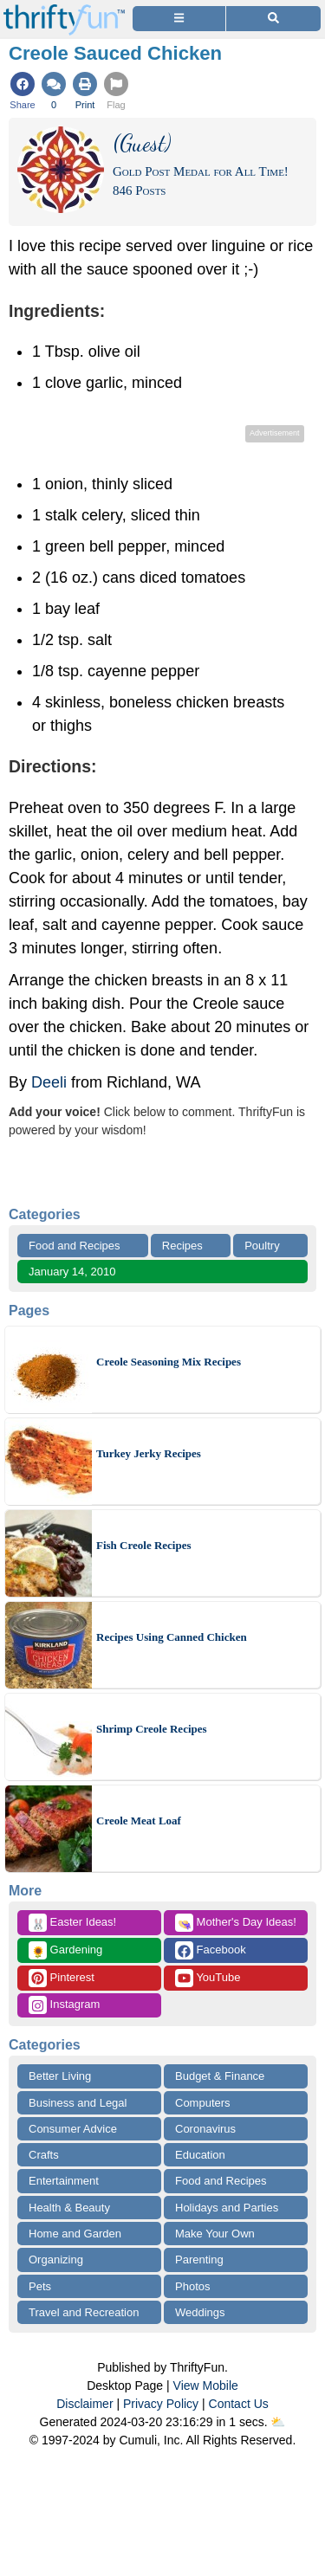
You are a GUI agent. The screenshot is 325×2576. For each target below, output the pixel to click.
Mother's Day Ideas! (235, 1923)
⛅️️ (277, 2422)
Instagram (64, 2005)
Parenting (199, 2259)
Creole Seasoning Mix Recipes (168, 1361)
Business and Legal (78, 2102)
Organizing (56, 2259)
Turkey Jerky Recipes (148, 1453)
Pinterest (61, 1978)
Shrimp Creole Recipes (151, 1728)
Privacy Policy (160, 2404)
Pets (40, 2286)
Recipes (182, 1245)
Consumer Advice (73, 2128)
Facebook (210, 1950)
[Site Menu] (179, 18)
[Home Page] (64, 10)
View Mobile (205, 2385)
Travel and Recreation (84, 2312)
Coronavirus (205, 2128)
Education (200, 2154)
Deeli (49, 1082)
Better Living (60, 2075)
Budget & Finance (219, 2075)
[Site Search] (273, 18)
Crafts (44, 2154)
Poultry (261, 1245)
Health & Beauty (69, 2207)
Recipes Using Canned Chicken (171, 1636)
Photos (192, 2286)
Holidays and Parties (226, 2207)
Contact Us (239, 2404)
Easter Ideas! (72, 1923)
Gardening (65, 1950)
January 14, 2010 (72, 1271)
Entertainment (64, 2180)
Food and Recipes (74, 1245)
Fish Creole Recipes (144, 1545)
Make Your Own (215, 2233)
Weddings (200, 2312)
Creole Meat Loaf (138, 1820)
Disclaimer (84, 2404)
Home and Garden (75, 2233)
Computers (203, 2102)
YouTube (207, 1978)
